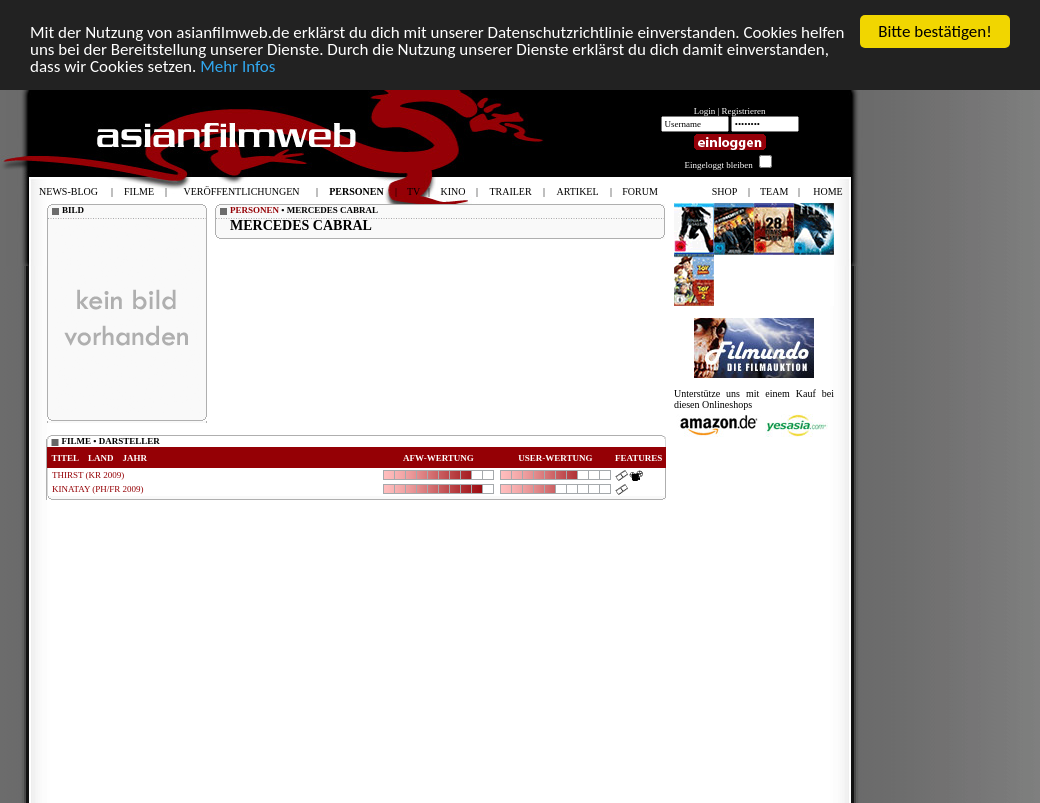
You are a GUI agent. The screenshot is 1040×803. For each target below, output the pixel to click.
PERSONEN (254, 204)
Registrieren (744, 105)
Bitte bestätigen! (935, 25)
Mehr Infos (237, 60)
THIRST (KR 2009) (88, 469)
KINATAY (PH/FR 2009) (98, 483)
